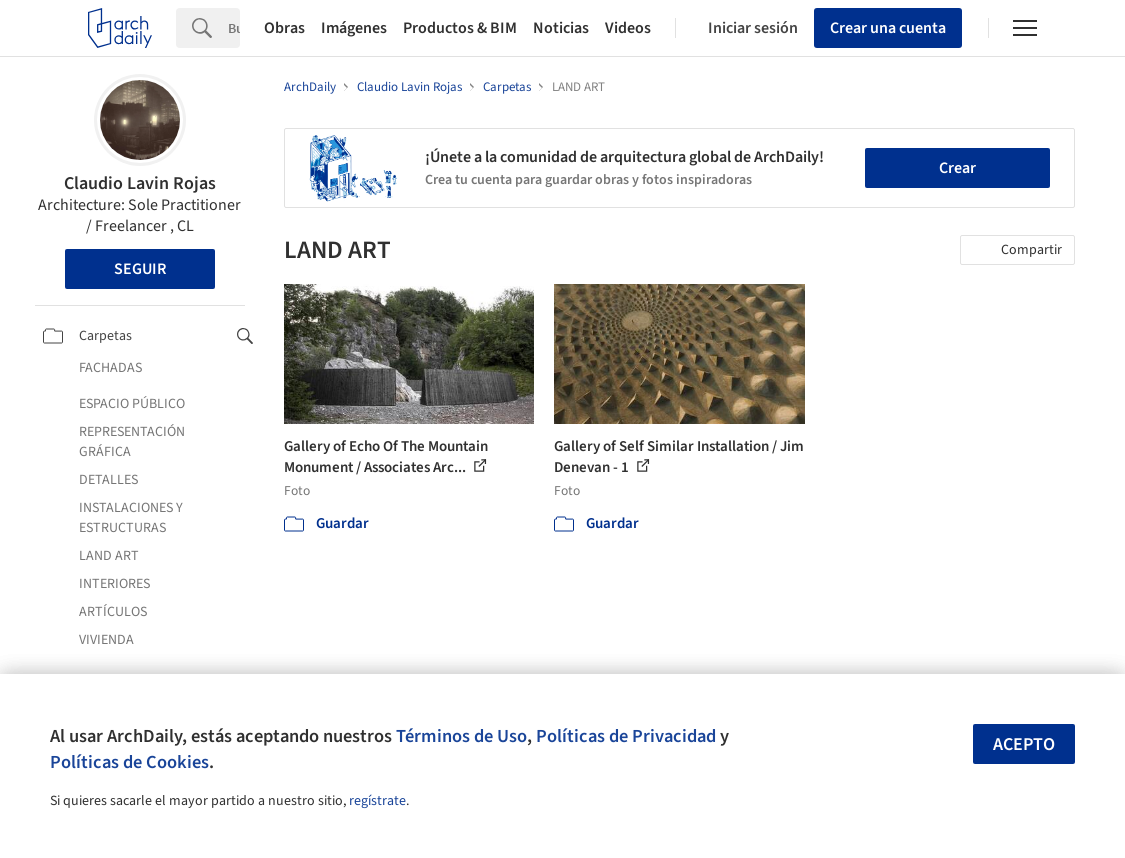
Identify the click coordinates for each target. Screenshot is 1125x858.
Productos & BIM (460, 28)
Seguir (140, 269)
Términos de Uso (461, 736)
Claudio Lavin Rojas (140, 183)
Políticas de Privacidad (626, 736)
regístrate (377, 801)
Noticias (561, 28)
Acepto (1024, 744)
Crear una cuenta (888, 28)
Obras (284, 28)
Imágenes (354, 28)
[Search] (234, 28)
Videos (628, 28)
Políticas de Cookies (129, 762)
